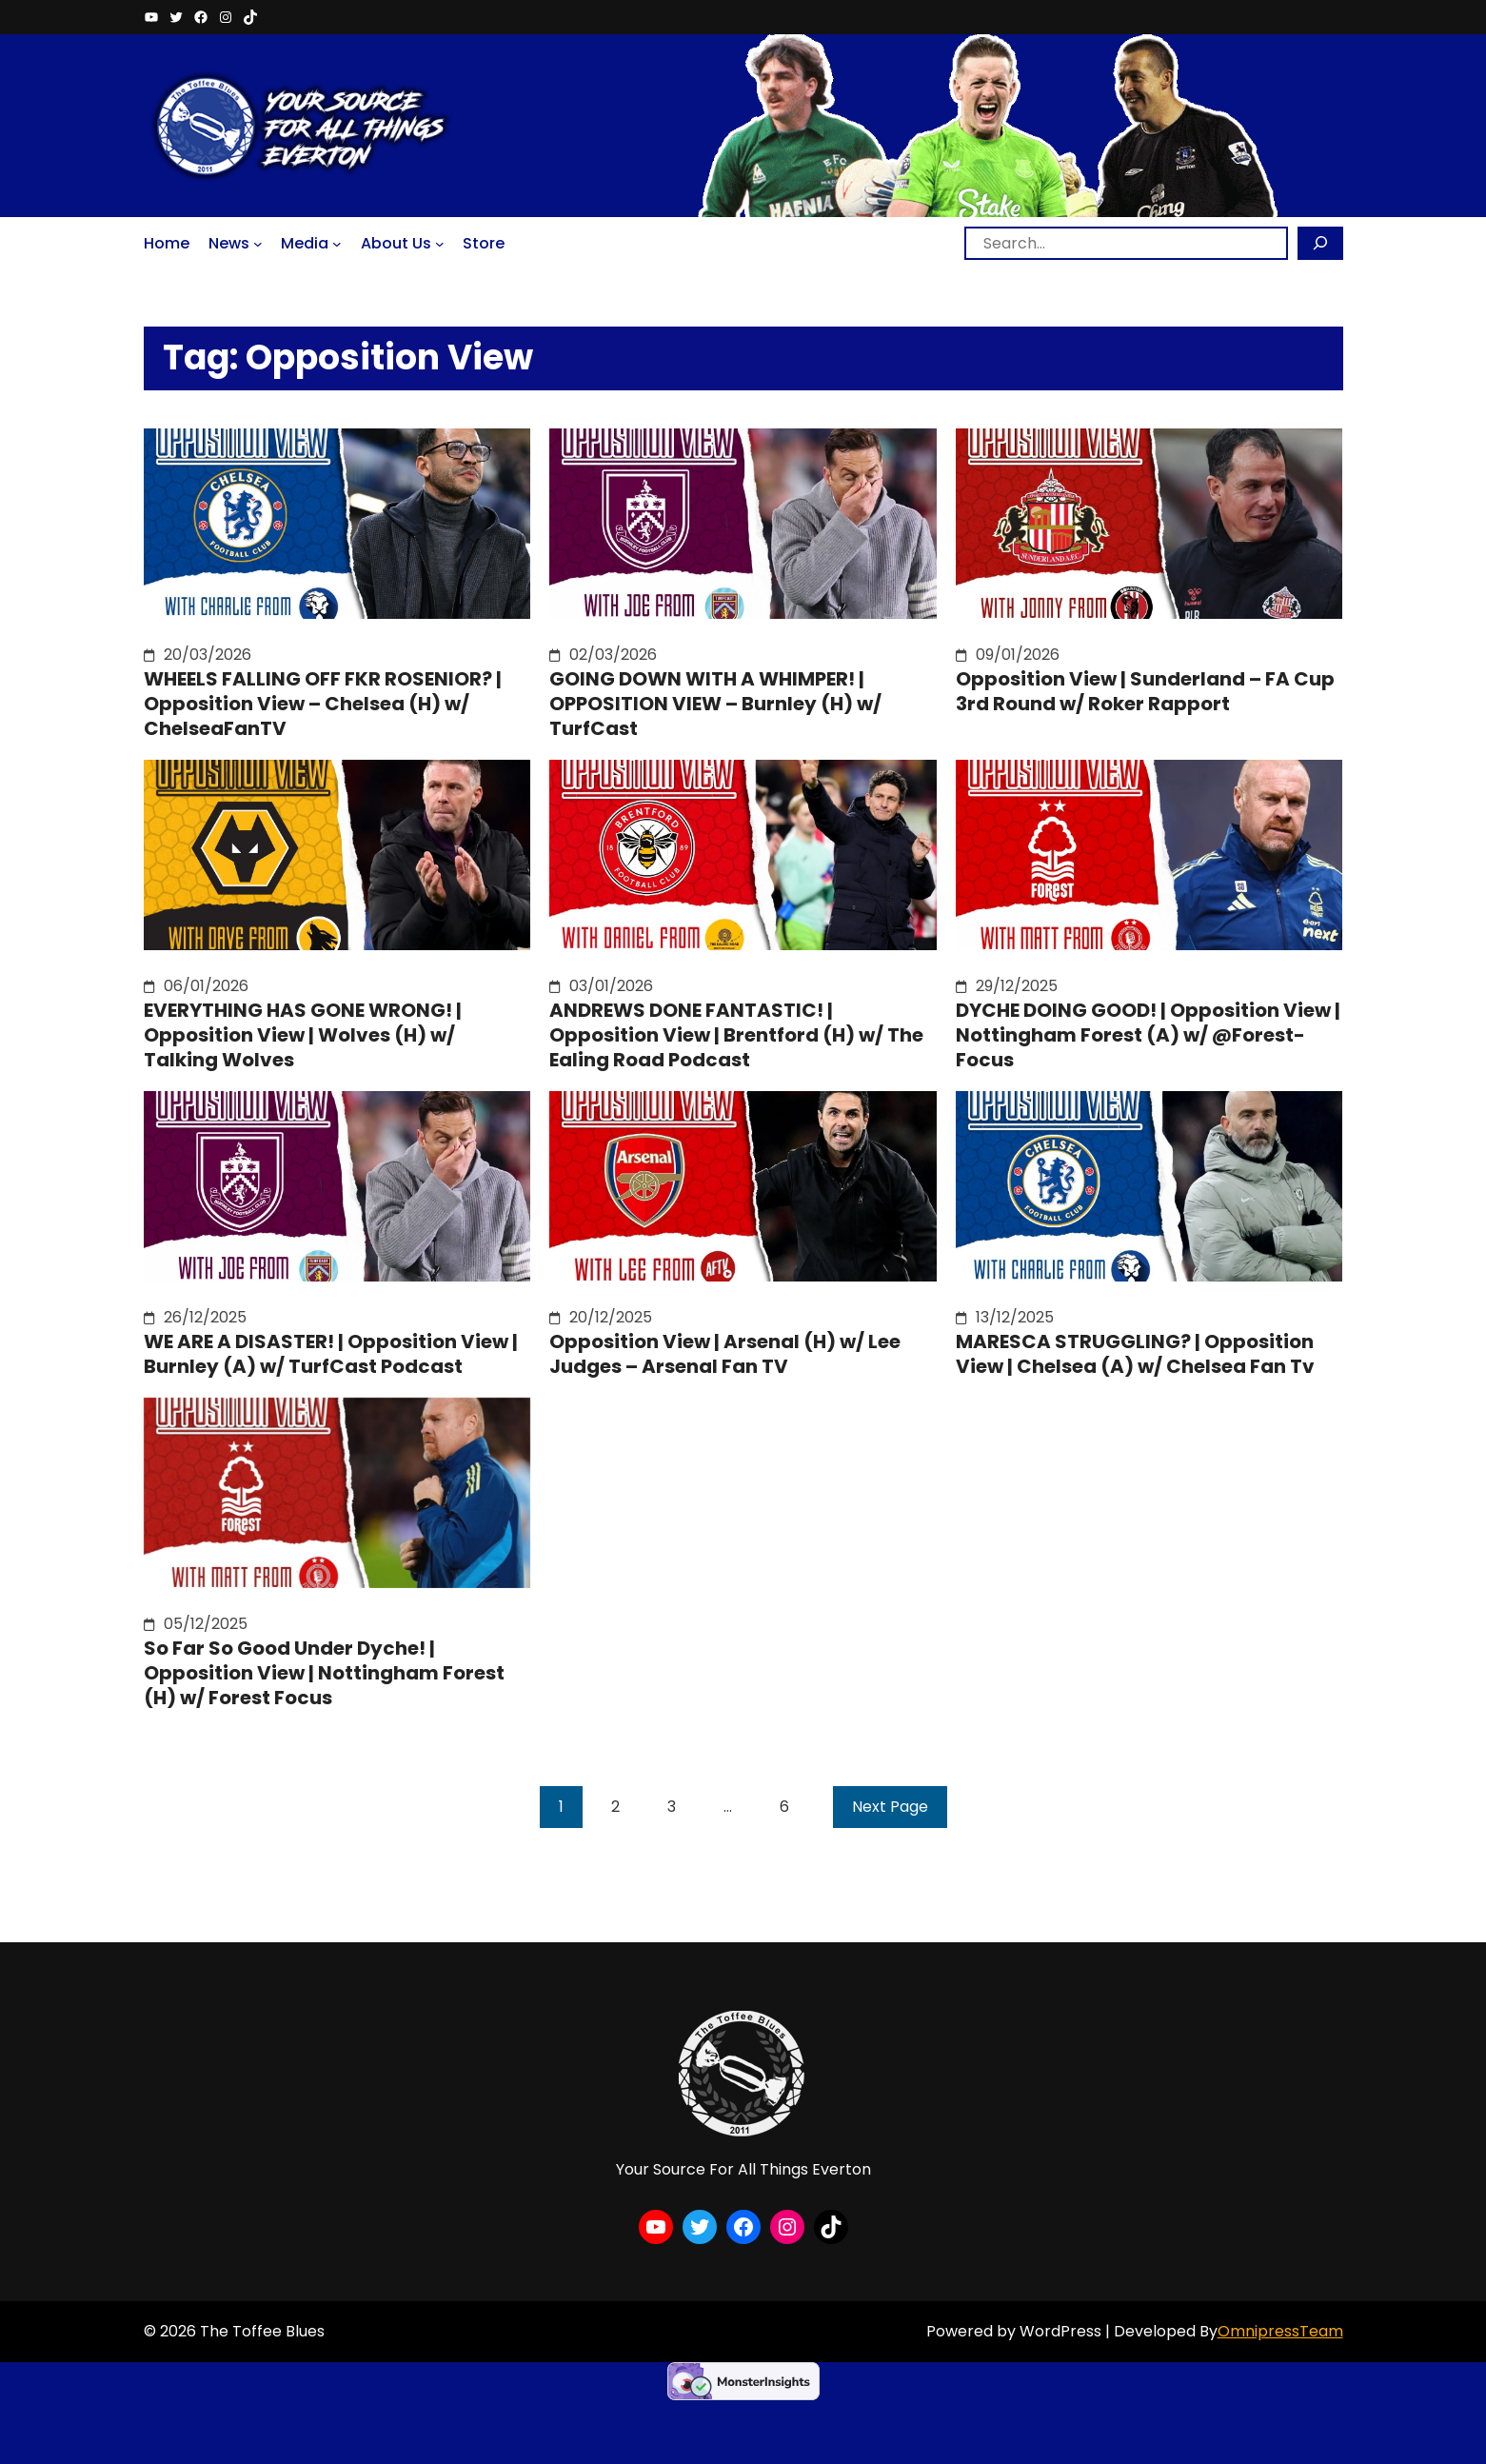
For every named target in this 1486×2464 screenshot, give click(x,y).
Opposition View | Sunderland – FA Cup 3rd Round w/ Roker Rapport (1145, 691)
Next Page (890, 1807)
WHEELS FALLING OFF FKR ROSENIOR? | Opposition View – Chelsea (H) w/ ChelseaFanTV (323, 703)
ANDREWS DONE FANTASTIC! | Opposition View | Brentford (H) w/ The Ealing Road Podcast (736, 1035)
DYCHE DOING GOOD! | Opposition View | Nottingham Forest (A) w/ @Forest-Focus (1148, 1035)
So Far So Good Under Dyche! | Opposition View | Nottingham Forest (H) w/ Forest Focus (324, 1673)
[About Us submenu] (440, 243)
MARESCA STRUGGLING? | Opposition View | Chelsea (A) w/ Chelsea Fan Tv (1135, 1354)
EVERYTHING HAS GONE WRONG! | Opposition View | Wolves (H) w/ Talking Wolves (303, 1035)
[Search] (1320, 243)
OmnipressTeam (1280, 2331)
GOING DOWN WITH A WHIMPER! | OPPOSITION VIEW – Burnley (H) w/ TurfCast (715, 703)
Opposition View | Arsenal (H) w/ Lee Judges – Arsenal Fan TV (725, 1354)
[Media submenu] (337, 243)
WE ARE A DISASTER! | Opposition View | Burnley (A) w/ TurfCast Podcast (331, 1354)
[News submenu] (258, 243)
